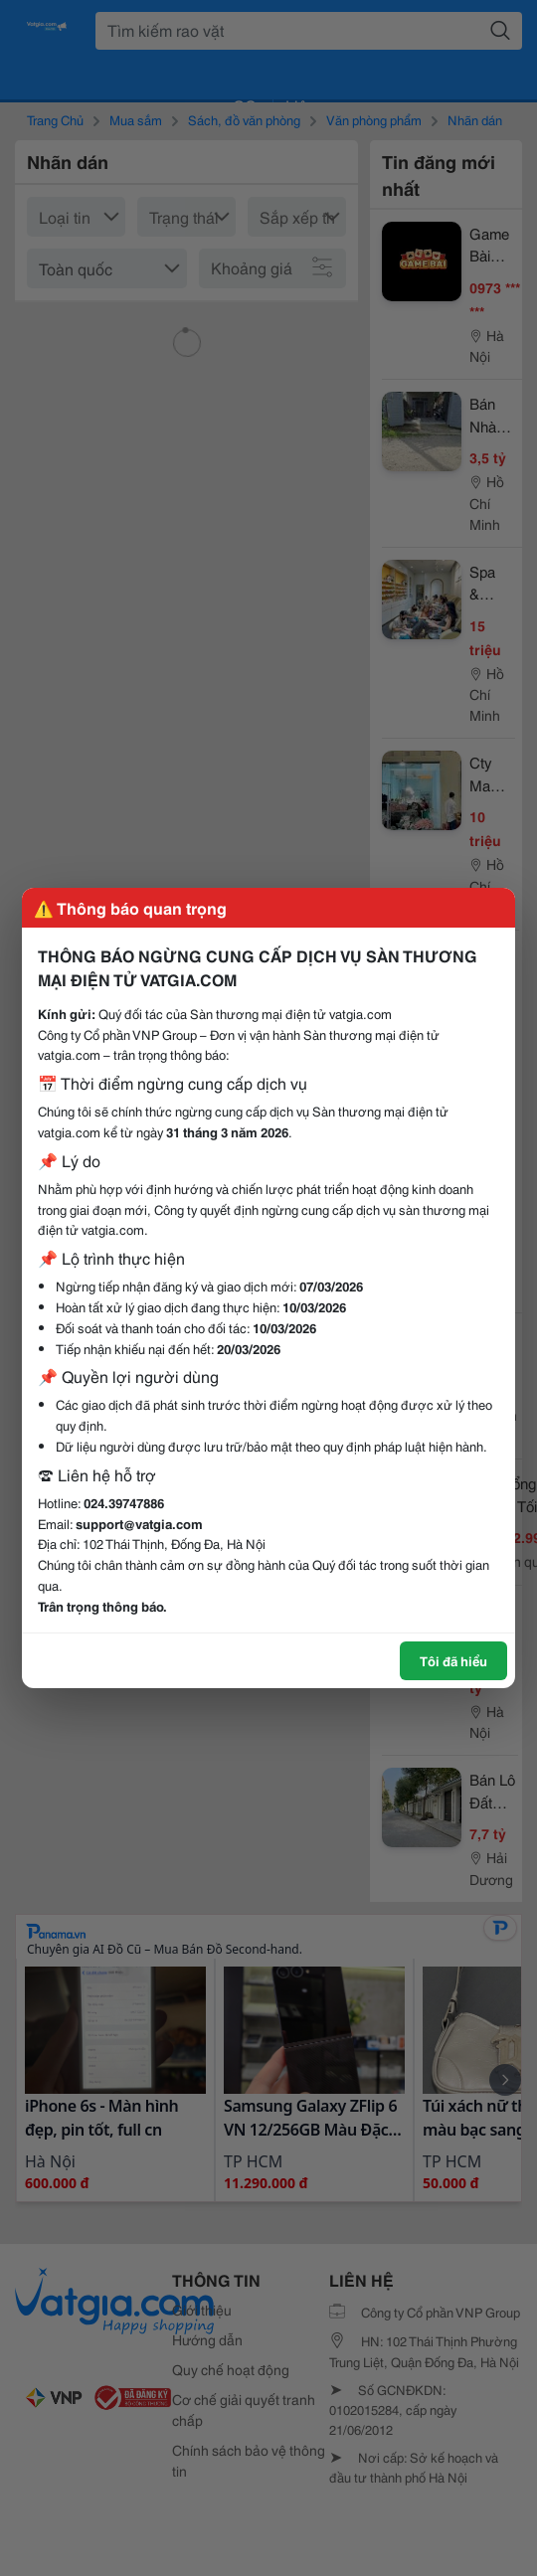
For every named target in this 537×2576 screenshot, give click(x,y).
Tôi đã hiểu (453, 1660)
